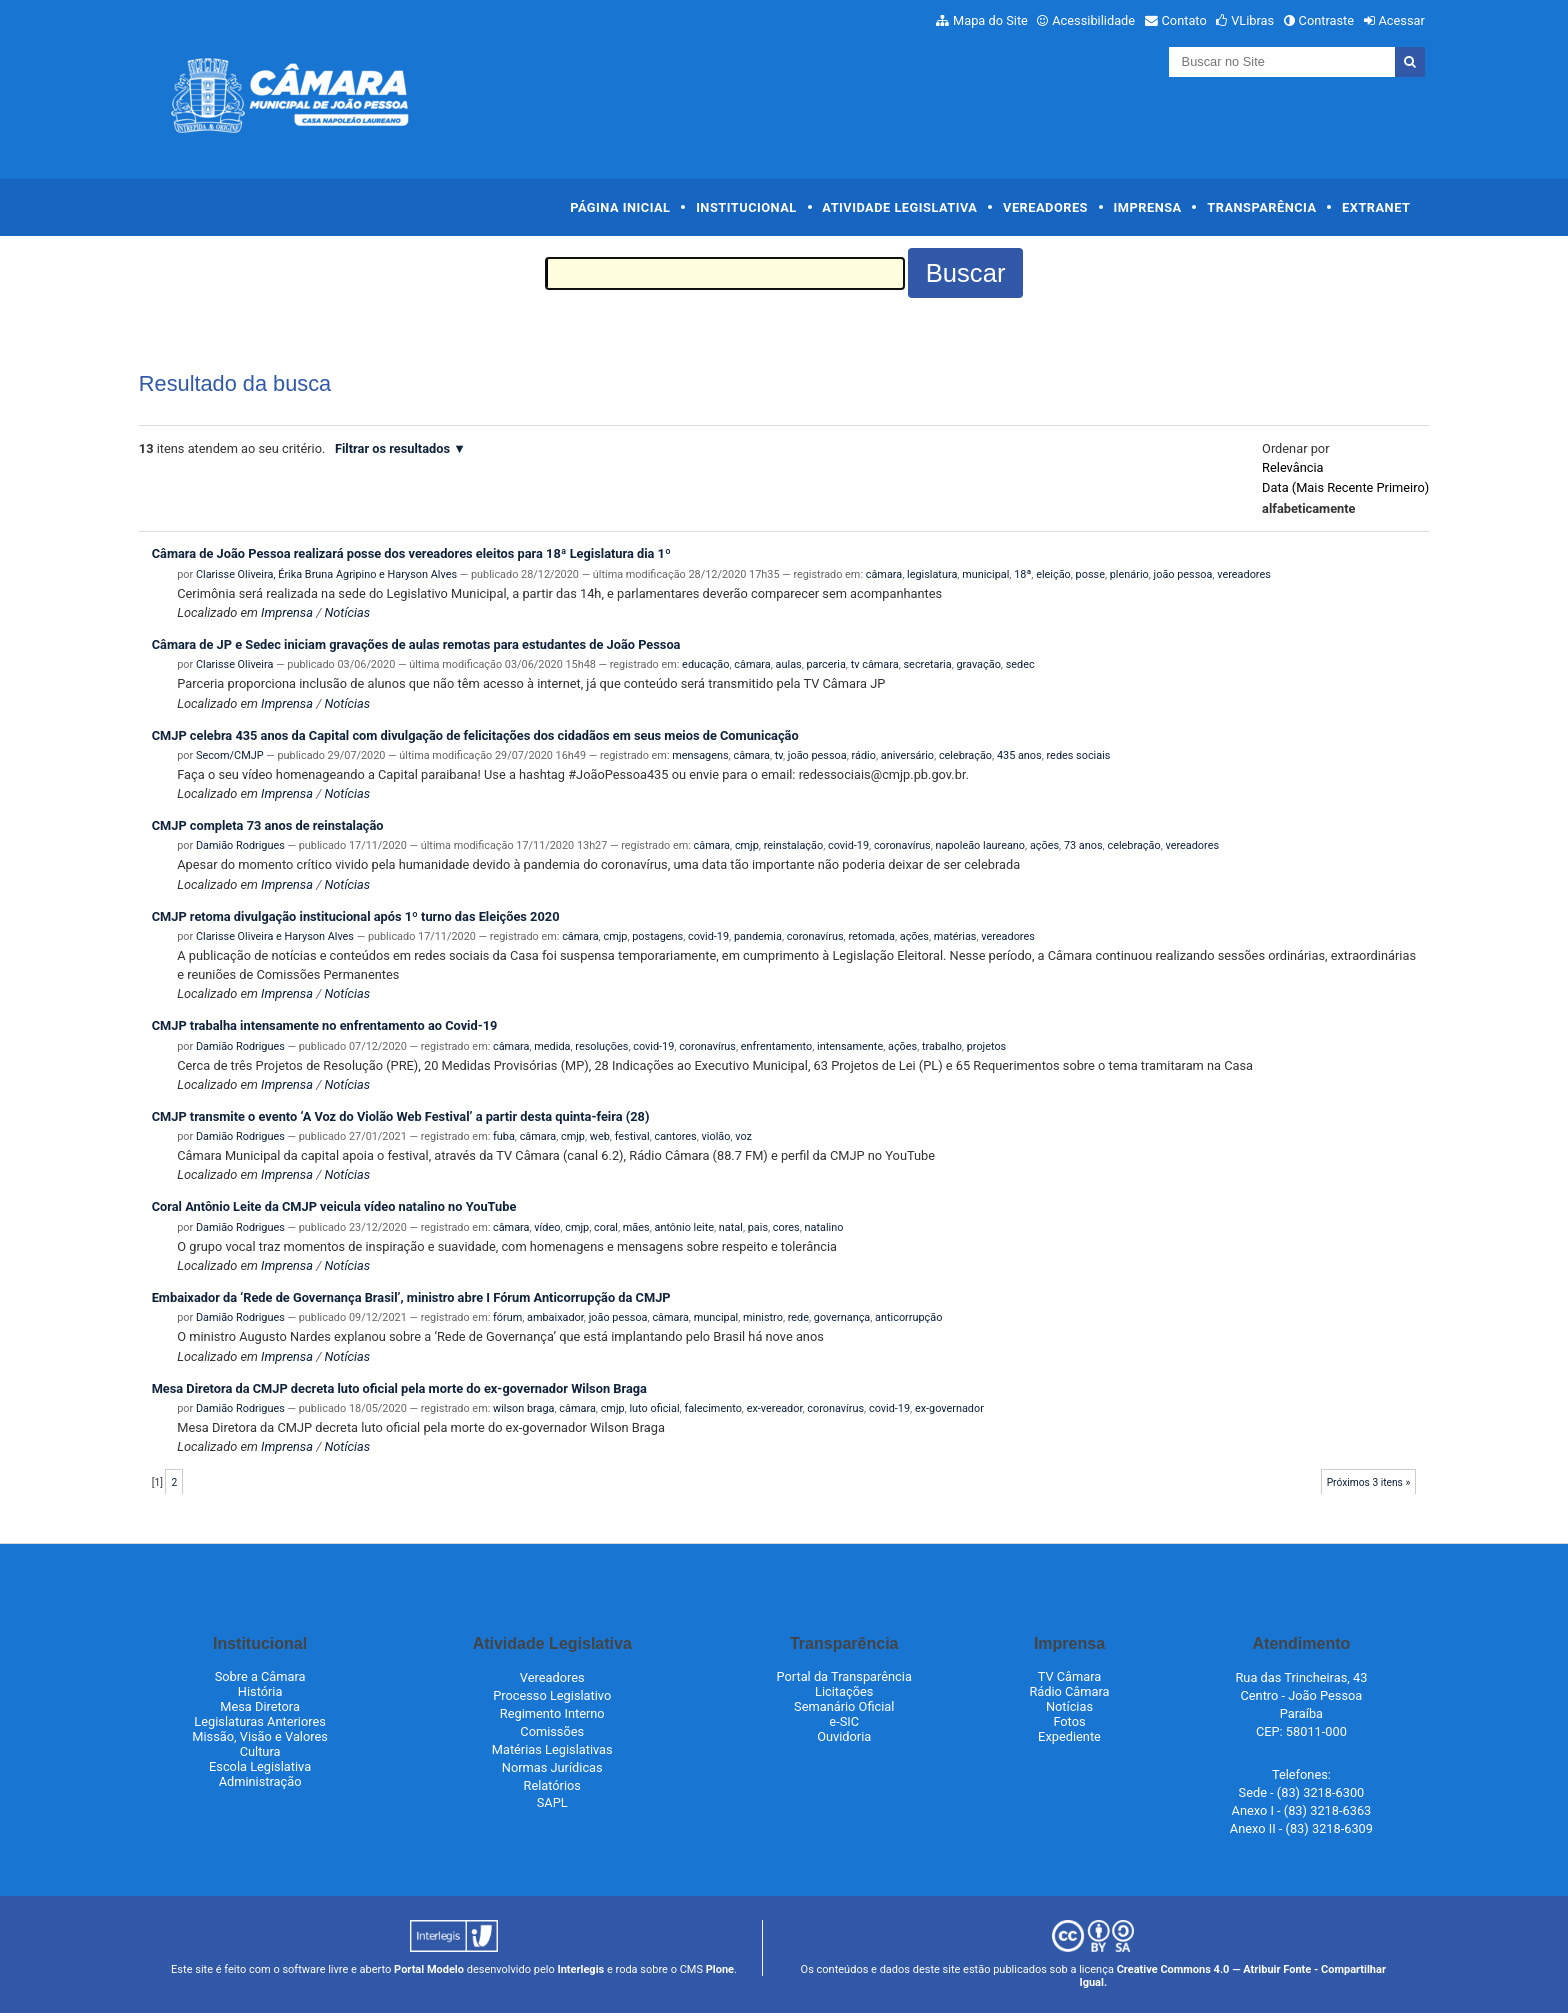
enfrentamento (776, 1046)
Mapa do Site (990, 20)
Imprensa (1148, 207)
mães (636, 1227)
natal (731, 1227)
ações (1044, 845)
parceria (826, 664)
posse (1090, 574)
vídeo (547, 1227)
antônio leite (684, 1227)
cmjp (747, 845)
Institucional (746, 207)
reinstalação (793, 845)
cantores (675, 1136)
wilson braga (524, 1408)
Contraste (1327, 20)
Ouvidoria (844, 1736)
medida (552, 1046)
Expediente (1069, 1736)
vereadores (1244, 574)
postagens (657, 936)
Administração (260, 1781)
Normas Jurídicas (552, 1767)
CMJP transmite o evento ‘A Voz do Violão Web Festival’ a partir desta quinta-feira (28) (401, 1116)
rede (798, 1317)
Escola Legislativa (260, 1766)
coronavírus (902, 845)
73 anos (1083, 845)
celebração (965, 755)
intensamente (850, 1046)
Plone (720, 1969)
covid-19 (848, 845)
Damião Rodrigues (240, 845)
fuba (504, 1136)
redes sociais (1079, 755)
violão (716, 1136)
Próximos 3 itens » (1369, 1482)
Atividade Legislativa (899, 207)
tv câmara (875, 664)
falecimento (712, 1408)
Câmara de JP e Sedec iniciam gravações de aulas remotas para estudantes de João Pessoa (416, 644)
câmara (884, 574)
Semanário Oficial (844, 1706)
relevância (1292, 467)
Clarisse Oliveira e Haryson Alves (275, 936)
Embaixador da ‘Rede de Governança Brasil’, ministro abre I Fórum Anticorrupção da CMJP (411, 1297)
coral (606, 1227)
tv (779, 755)
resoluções (601, 1046)
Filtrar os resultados (392, 448)
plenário (1129, 574)
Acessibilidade (1093, 20)
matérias (955, 936)
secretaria (928, 664)
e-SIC (844, 1721)
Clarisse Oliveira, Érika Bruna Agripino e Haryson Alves (326, 574)
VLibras (1252, 20)
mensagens (700, 755)
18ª (1022, 574)
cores (786, 1227)
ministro (763, 1317)
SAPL (552, 1802)
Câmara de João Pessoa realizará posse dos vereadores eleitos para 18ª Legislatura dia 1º (411, 553)
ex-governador (949, 1408)
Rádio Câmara (1069, 1691)
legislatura (932, 574)
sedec (1020, 664)
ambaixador (555, 1317)
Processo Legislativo (552, 1695)
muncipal (716, 1317)
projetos (987, 1046)
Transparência (1261, 207)
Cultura (260, 1751)
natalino (824, 1227)
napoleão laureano (981, 845)
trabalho (942, 1046)
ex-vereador (775, 1408)
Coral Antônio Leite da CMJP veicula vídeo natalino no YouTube (334, 1206)
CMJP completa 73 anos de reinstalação (268, 825)
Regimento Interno (552, 1713)
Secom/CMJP (230, 755)
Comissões (552, 1731)
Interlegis (580, 1969)
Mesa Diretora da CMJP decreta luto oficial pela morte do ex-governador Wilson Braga (399, 1388)
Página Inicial (620, 207)
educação (705, 664)
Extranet (1376, 207)
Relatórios (552, 1785)
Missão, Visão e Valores (260, 1736)
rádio (864, 755)
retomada (871, 936)
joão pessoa (1183, 574)
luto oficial (654, 1408)
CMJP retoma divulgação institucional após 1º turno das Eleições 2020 (356, 916)
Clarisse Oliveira (234, 664)
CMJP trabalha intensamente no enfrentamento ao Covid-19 (325, 1025)
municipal (985, 574)
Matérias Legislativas (552, 1749)
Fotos (1069, 1721)
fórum (507, 1317)
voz (743, 1136)
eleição (1053, 574)
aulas (789, 664)
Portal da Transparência (844, 1676)
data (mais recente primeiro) (1345, 487)
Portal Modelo (429, 1969)
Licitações (844, 1691)
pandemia (758, 936)
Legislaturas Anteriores (259, 1721)
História (260, 1691)
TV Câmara (1070, 1676)
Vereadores (1045, 207)
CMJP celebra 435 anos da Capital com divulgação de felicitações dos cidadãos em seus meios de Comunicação (475, 735)
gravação (979, 664)
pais (758, 1227)
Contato (1184, 20)
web (600, 1136)
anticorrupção (908, 1317)
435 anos (1019, 755)
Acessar (1401, 20)
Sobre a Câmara (260, 1676)
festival (632, 1136)
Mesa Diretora (260, 1706)
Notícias (347, 612)
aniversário (907, 755)
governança (842, 1317)
